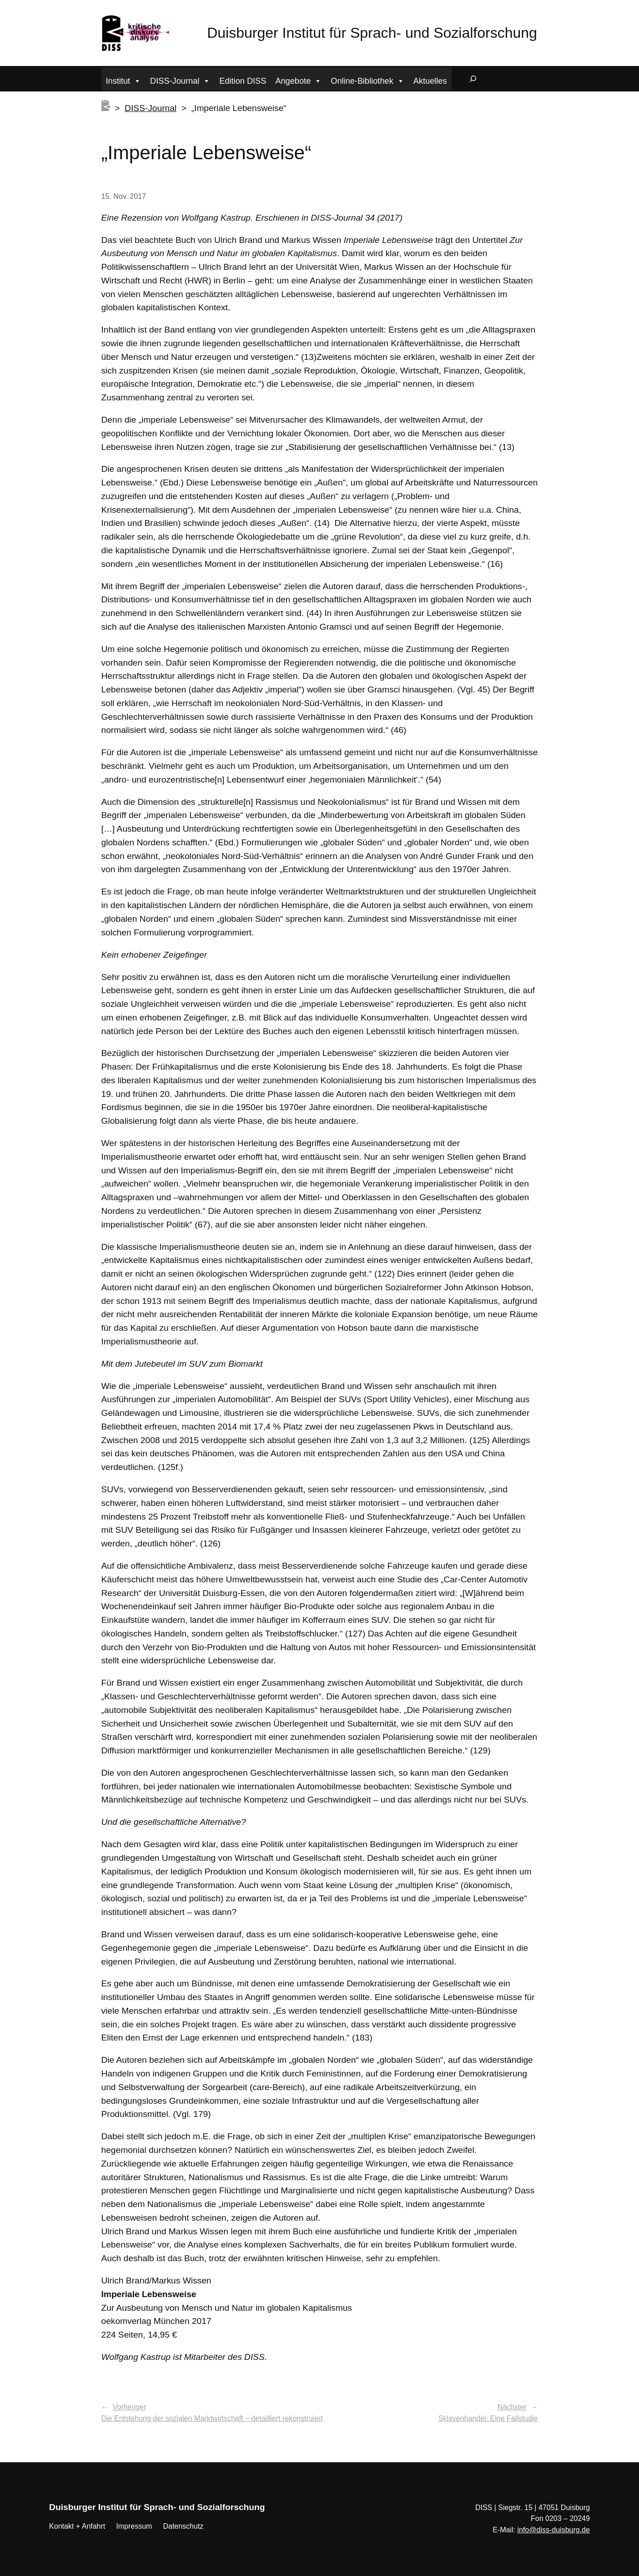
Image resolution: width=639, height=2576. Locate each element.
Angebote (298, 80)
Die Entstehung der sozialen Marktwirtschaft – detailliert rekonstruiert (212, 2418)
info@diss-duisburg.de (553, 2530)
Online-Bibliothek (367, 80)
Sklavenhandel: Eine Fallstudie (488, 2418)
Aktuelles (430, 81)
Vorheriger (129, 2407)
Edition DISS (242, 81)
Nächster (512, 2407)
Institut (123, 80)
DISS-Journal (180, 80)
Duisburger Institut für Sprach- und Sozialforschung (372, 33)
